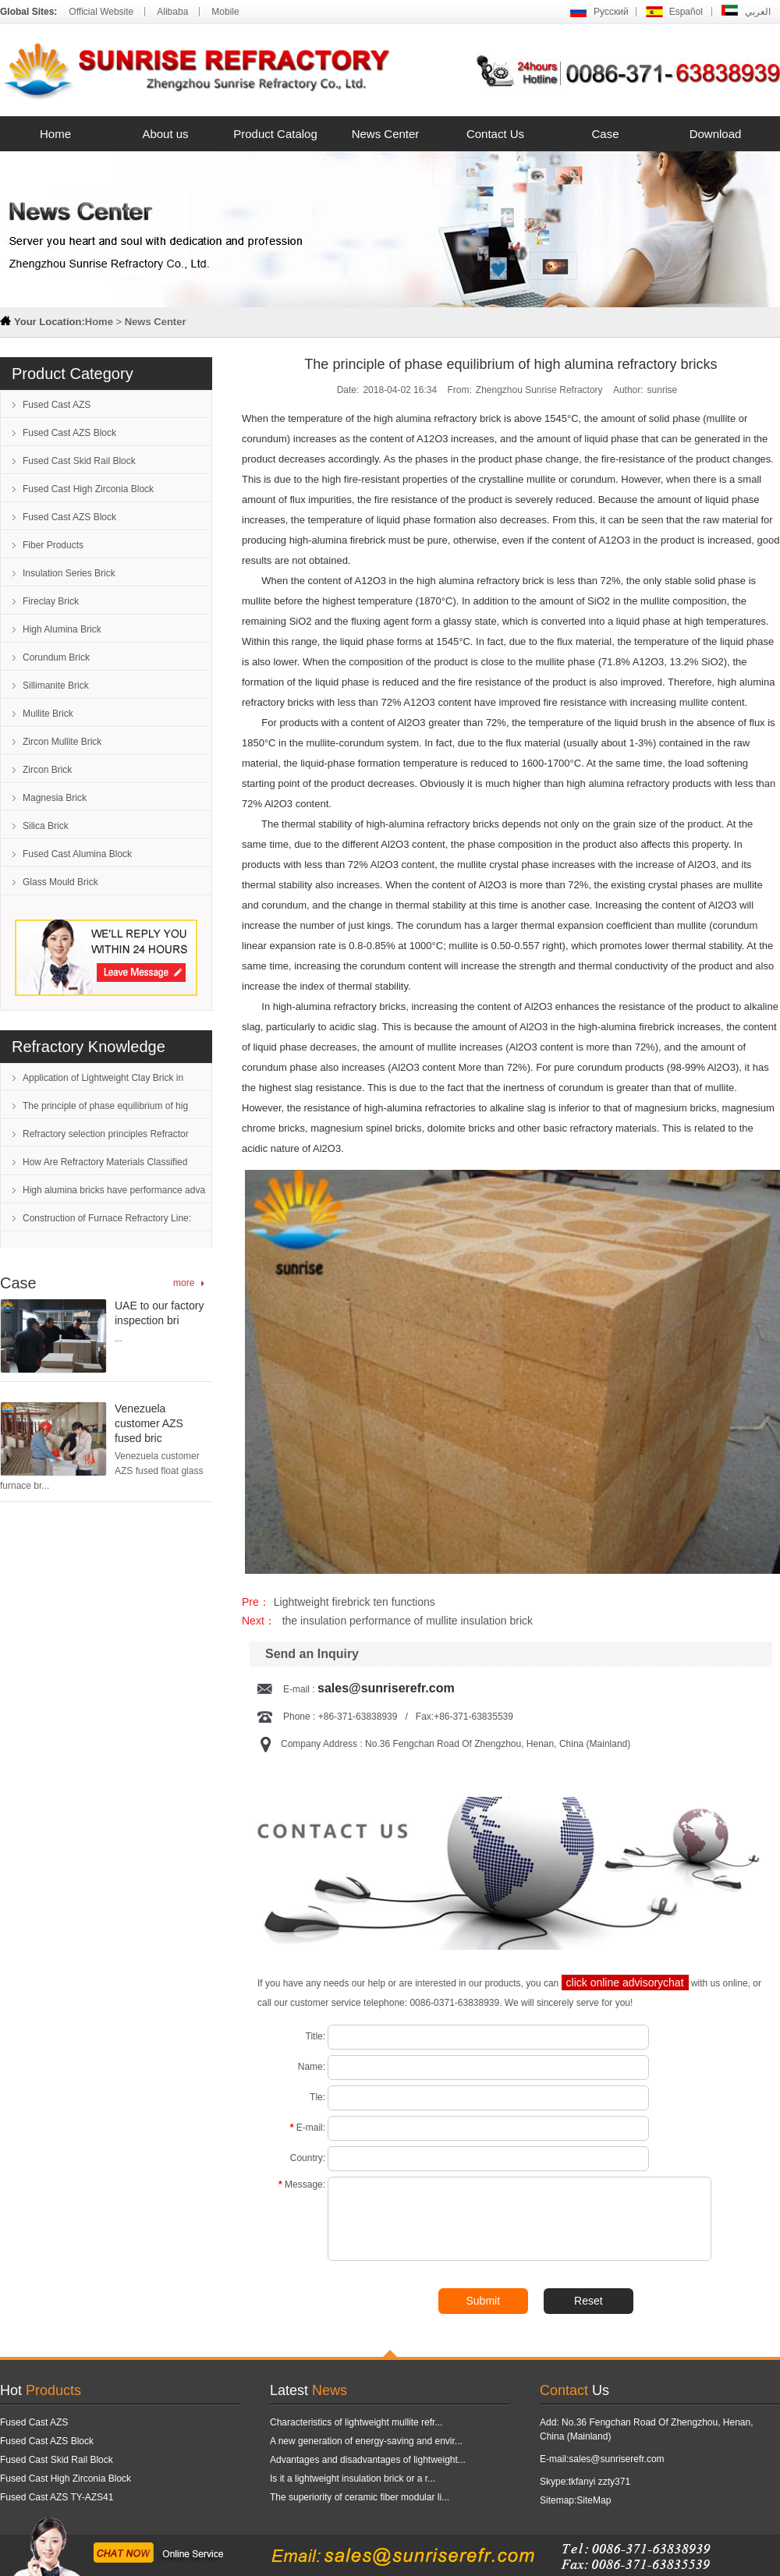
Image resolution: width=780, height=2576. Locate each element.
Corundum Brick (56, 657)
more (183, 1282)
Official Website (101, 11)
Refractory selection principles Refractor (106, 1134)
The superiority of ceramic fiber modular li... (359, 2497)
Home (55, 133)
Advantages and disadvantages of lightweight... (368, 2459)
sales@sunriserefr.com (386, 1688)
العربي (758, 11)
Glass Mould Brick (60, 882)
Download (716, 133)
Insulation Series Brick (69, 573)
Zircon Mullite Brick (62, 741)
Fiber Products (53, 545)
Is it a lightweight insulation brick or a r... (352, 2478)
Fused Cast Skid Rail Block (79, 460)
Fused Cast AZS (56, 404)
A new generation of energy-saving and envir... (366, 2441)
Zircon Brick (47, 769)
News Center (386, 133)
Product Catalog (275, 133)
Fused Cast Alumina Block (77, 854)
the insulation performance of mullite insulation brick (406, 1620)
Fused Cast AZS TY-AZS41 (56, 2497)
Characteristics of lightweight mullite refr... (356, 2422)
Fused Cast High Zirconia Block (88, 489)
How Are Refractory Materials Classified (105, 1162)
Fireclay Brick (51, 601)
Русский (611, 11)
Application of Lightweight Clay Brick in (103, 1077)
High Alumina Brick (62, 629)
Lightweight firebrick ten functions (354, 1602)
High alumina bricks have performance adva (114, 1190)
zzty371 (614, 2481)
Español (686, 11)
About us (165, 133)
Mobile (225, 11)
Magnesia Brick (55, 797)
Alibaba (172, 11)
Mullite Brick (48, 713)
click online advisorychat (625, 1982)
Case (605, 133)
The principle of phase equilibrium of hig (105, 1105)
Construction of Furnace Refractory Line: (107, 1218)
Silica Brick (46, 825)
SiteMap (593, 2500)
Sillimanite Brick (56, 685)
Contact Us (495, 133)
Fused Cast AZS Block (69, 432)
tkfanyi (582, 2481)
